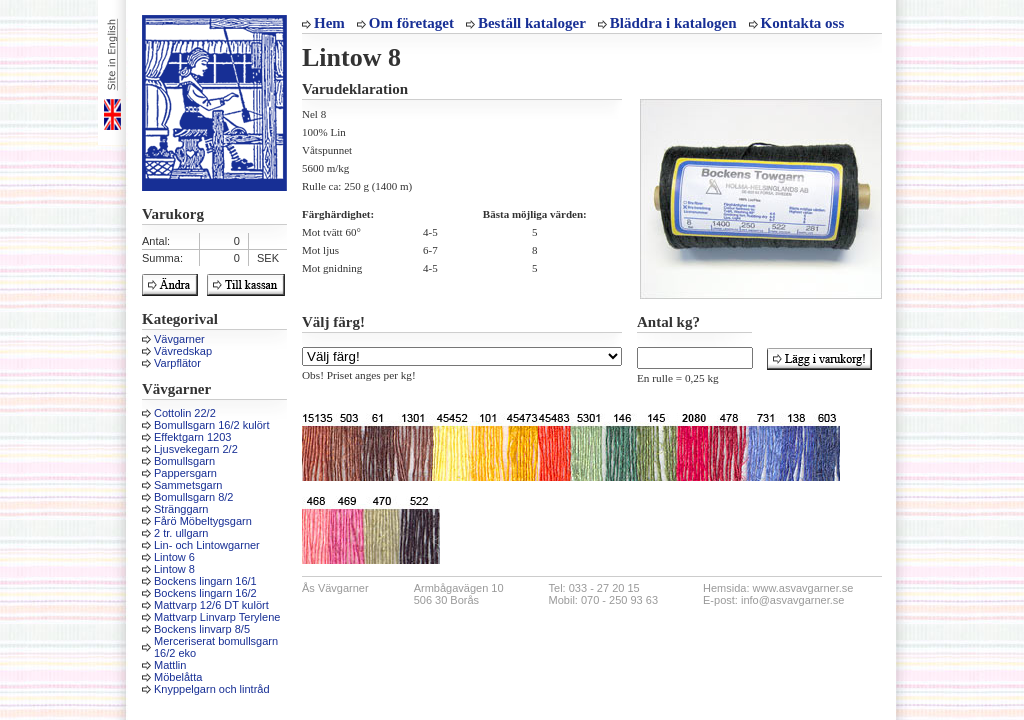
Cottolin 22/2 (185, 413)
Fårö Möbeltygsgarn (203, 521)
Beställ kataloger (532, 23)
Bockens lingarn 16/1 (205, 581)
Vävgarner (179, 339)
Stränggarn (181, 509)
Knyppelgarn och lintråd (212, 689)
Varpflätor (177, 363)
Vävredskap (183, 351)
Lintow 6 (174, 557)
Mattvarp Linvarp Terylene (217, 617)
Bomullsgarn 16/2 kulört (212, 425)
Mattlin (170, 665)
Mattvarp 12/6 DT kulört (211, 605)
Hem (329, 23)
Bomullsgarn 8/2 (194, 497)
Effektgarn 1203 (192, 437)
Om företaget (411, 23)
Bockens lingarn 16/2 (205, 593)
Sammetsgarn (188, 485)
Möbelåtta (178, 677)
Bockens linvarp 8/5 (202, 629)
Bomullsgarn (184, 461)
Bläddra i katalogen (673, 23)
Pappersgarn (185, 473)
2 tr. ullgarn (181, 533)
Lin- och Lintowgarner (207, 545)
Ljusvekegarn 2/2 (196, 449)
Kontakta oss (803, 23)
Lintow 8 (174, 569)
